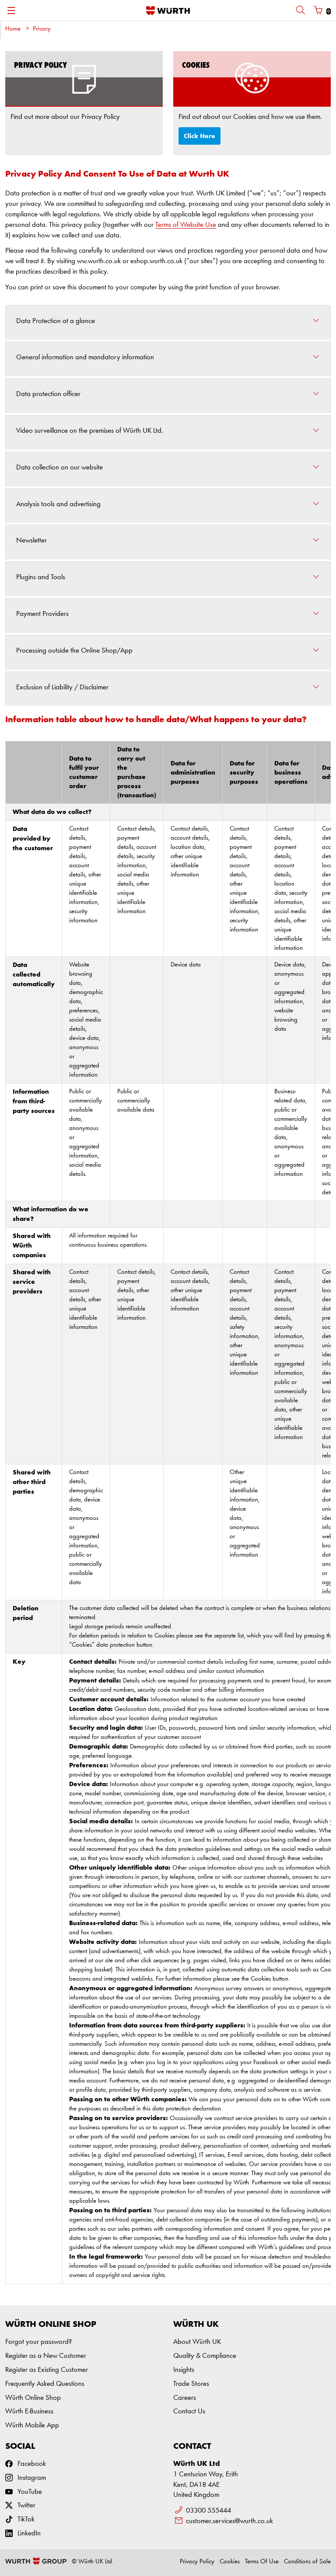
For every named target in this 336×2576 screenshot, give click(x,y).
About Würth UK (197, 2342)
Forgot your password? (38, 2342)
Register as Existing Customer (46, 2370)
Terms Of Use (262, 2562)
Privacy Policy (197, 2562)
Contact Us (189, 2411)
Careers (184, 2398)
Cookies (230, 2562)
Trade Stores (191, 2384)
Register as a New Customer (45, 2356)
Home (13, 29)
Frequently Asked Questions (44, 2384)
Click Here (199, 136)
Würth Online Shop (33, 2398)
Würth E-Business (29, 2411)
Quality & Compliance (204, 2356)
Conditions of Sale (307, 2562)
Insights (183, 2370)
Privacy (42, 29)
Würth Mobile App (32, 2425)
